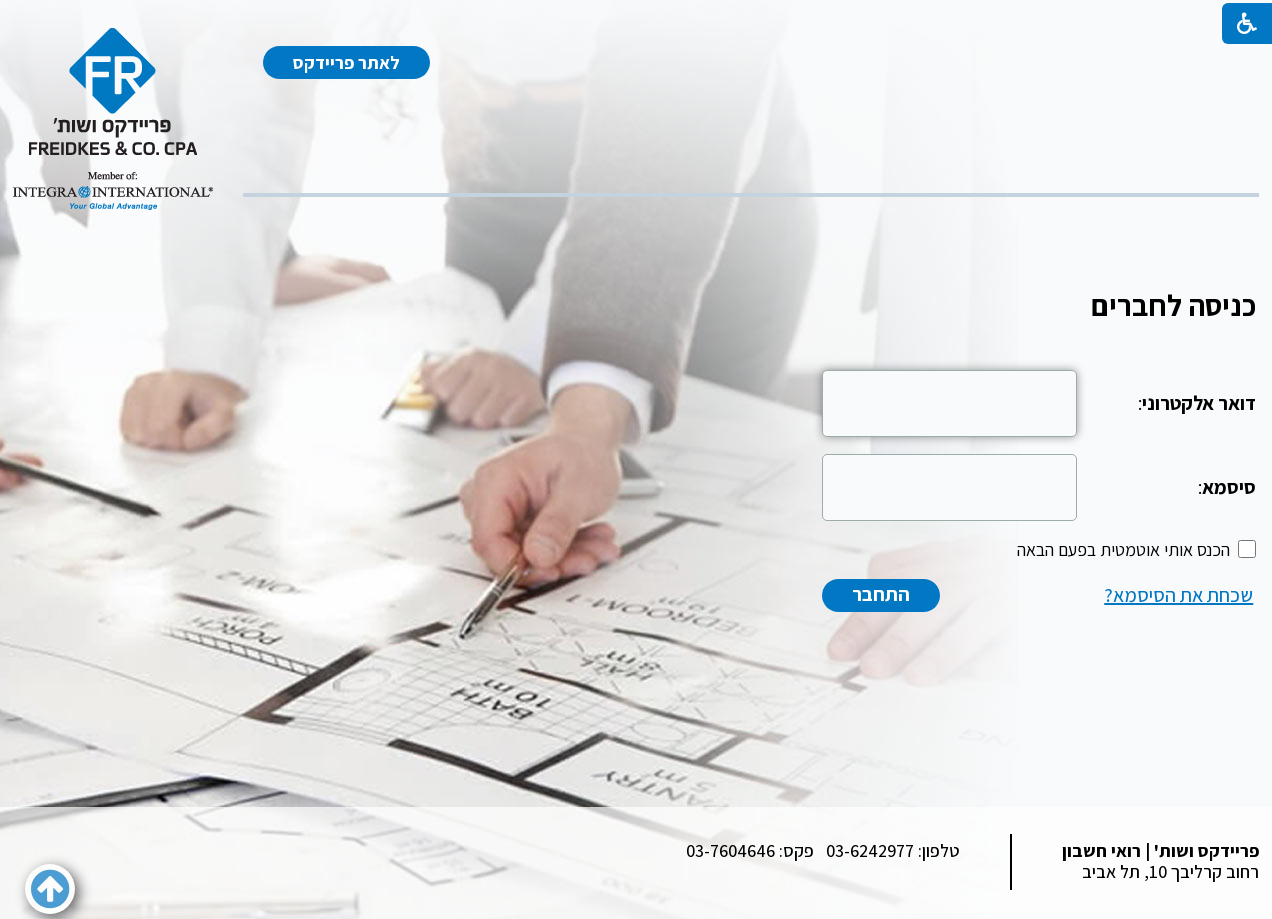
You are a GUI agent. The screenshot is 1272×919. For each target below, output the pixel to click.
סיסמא (1229, 487)
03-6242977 (870, 850)
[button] (50, 889)
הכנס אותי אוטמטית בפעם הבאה (1123, 549)
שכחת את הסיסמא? (1178, 595)
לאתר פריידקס (346, 62)
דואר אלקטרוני (1199, 403)
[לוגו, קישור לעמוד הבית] (113, 119)
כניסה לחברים (1173, 305)
